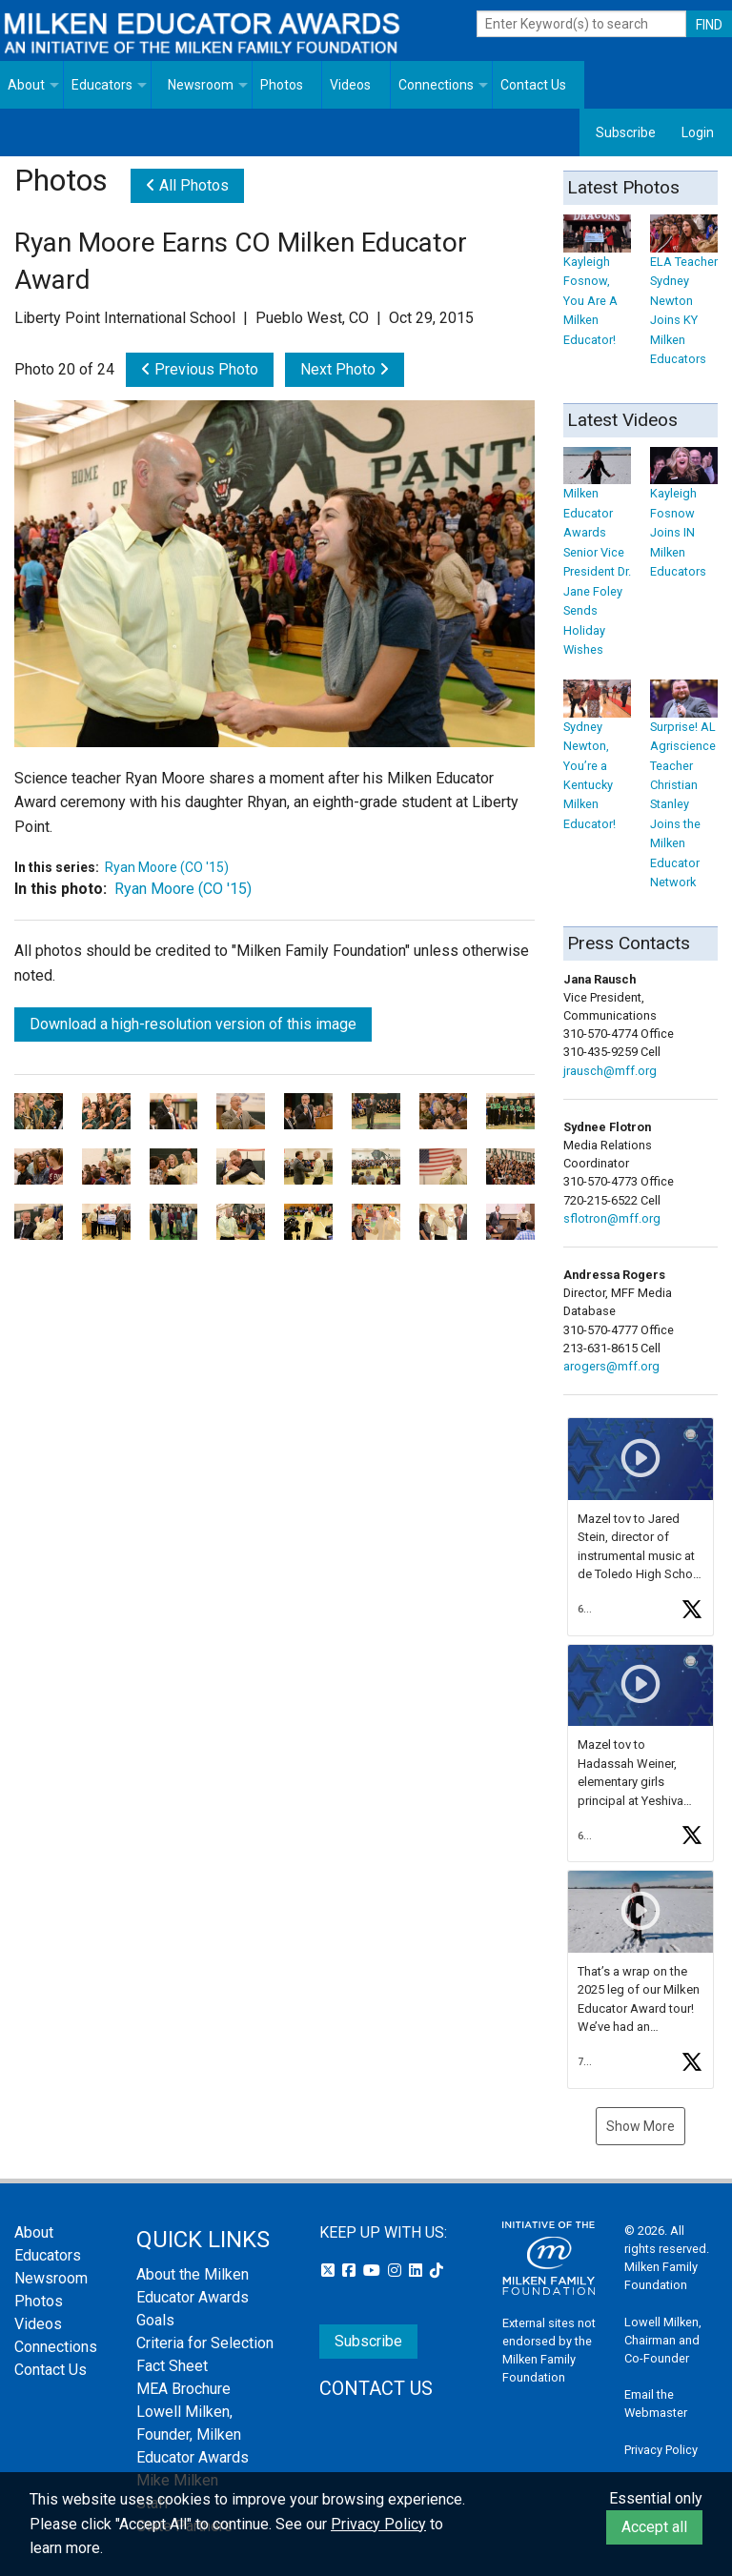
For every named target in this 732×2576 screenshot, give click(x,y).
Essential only (655, 2498)
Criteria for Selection (205, 2343)
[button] (640, 1526)
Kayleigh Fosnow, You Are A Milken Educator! (597, 285)
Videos (350, 84)
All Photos (187, 185)
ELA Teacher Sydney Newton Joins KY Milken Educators (684, 295)
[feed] (640, 1753)
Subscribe (626, 132)
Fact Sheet (172, 2366)
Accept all (654, 2527)
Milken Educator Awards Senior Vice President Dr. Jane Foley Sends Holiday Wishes (597, 557)
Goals (155, 2320)
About (26, 84)
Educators (101, 84)
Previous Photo (199, 369)
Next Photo (344, 369)
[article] (640, 1526)
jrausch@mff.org (610, 1071)
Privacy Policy (661, 2450)
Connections (436, 84)
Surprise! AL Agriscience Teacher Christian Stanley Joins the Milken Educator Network (684, 789)
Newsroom (201, 84)
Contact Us (533, 84)
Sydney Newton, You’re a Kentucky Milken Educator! (597, 760)
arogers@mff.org (611, 1366)
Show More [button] (640, 2126)
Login (697, 132)
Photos (281, 84)
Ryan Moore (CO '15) (167, 867)
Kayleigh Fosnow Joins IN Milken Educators (684, 517)
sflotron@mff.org (612, 1218)
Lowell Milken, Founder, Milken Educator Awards (192, 2434)
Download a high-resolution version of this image (193, 1024)
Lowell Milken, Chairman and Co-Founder (663, 2340)
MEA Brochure (183, 2389)
